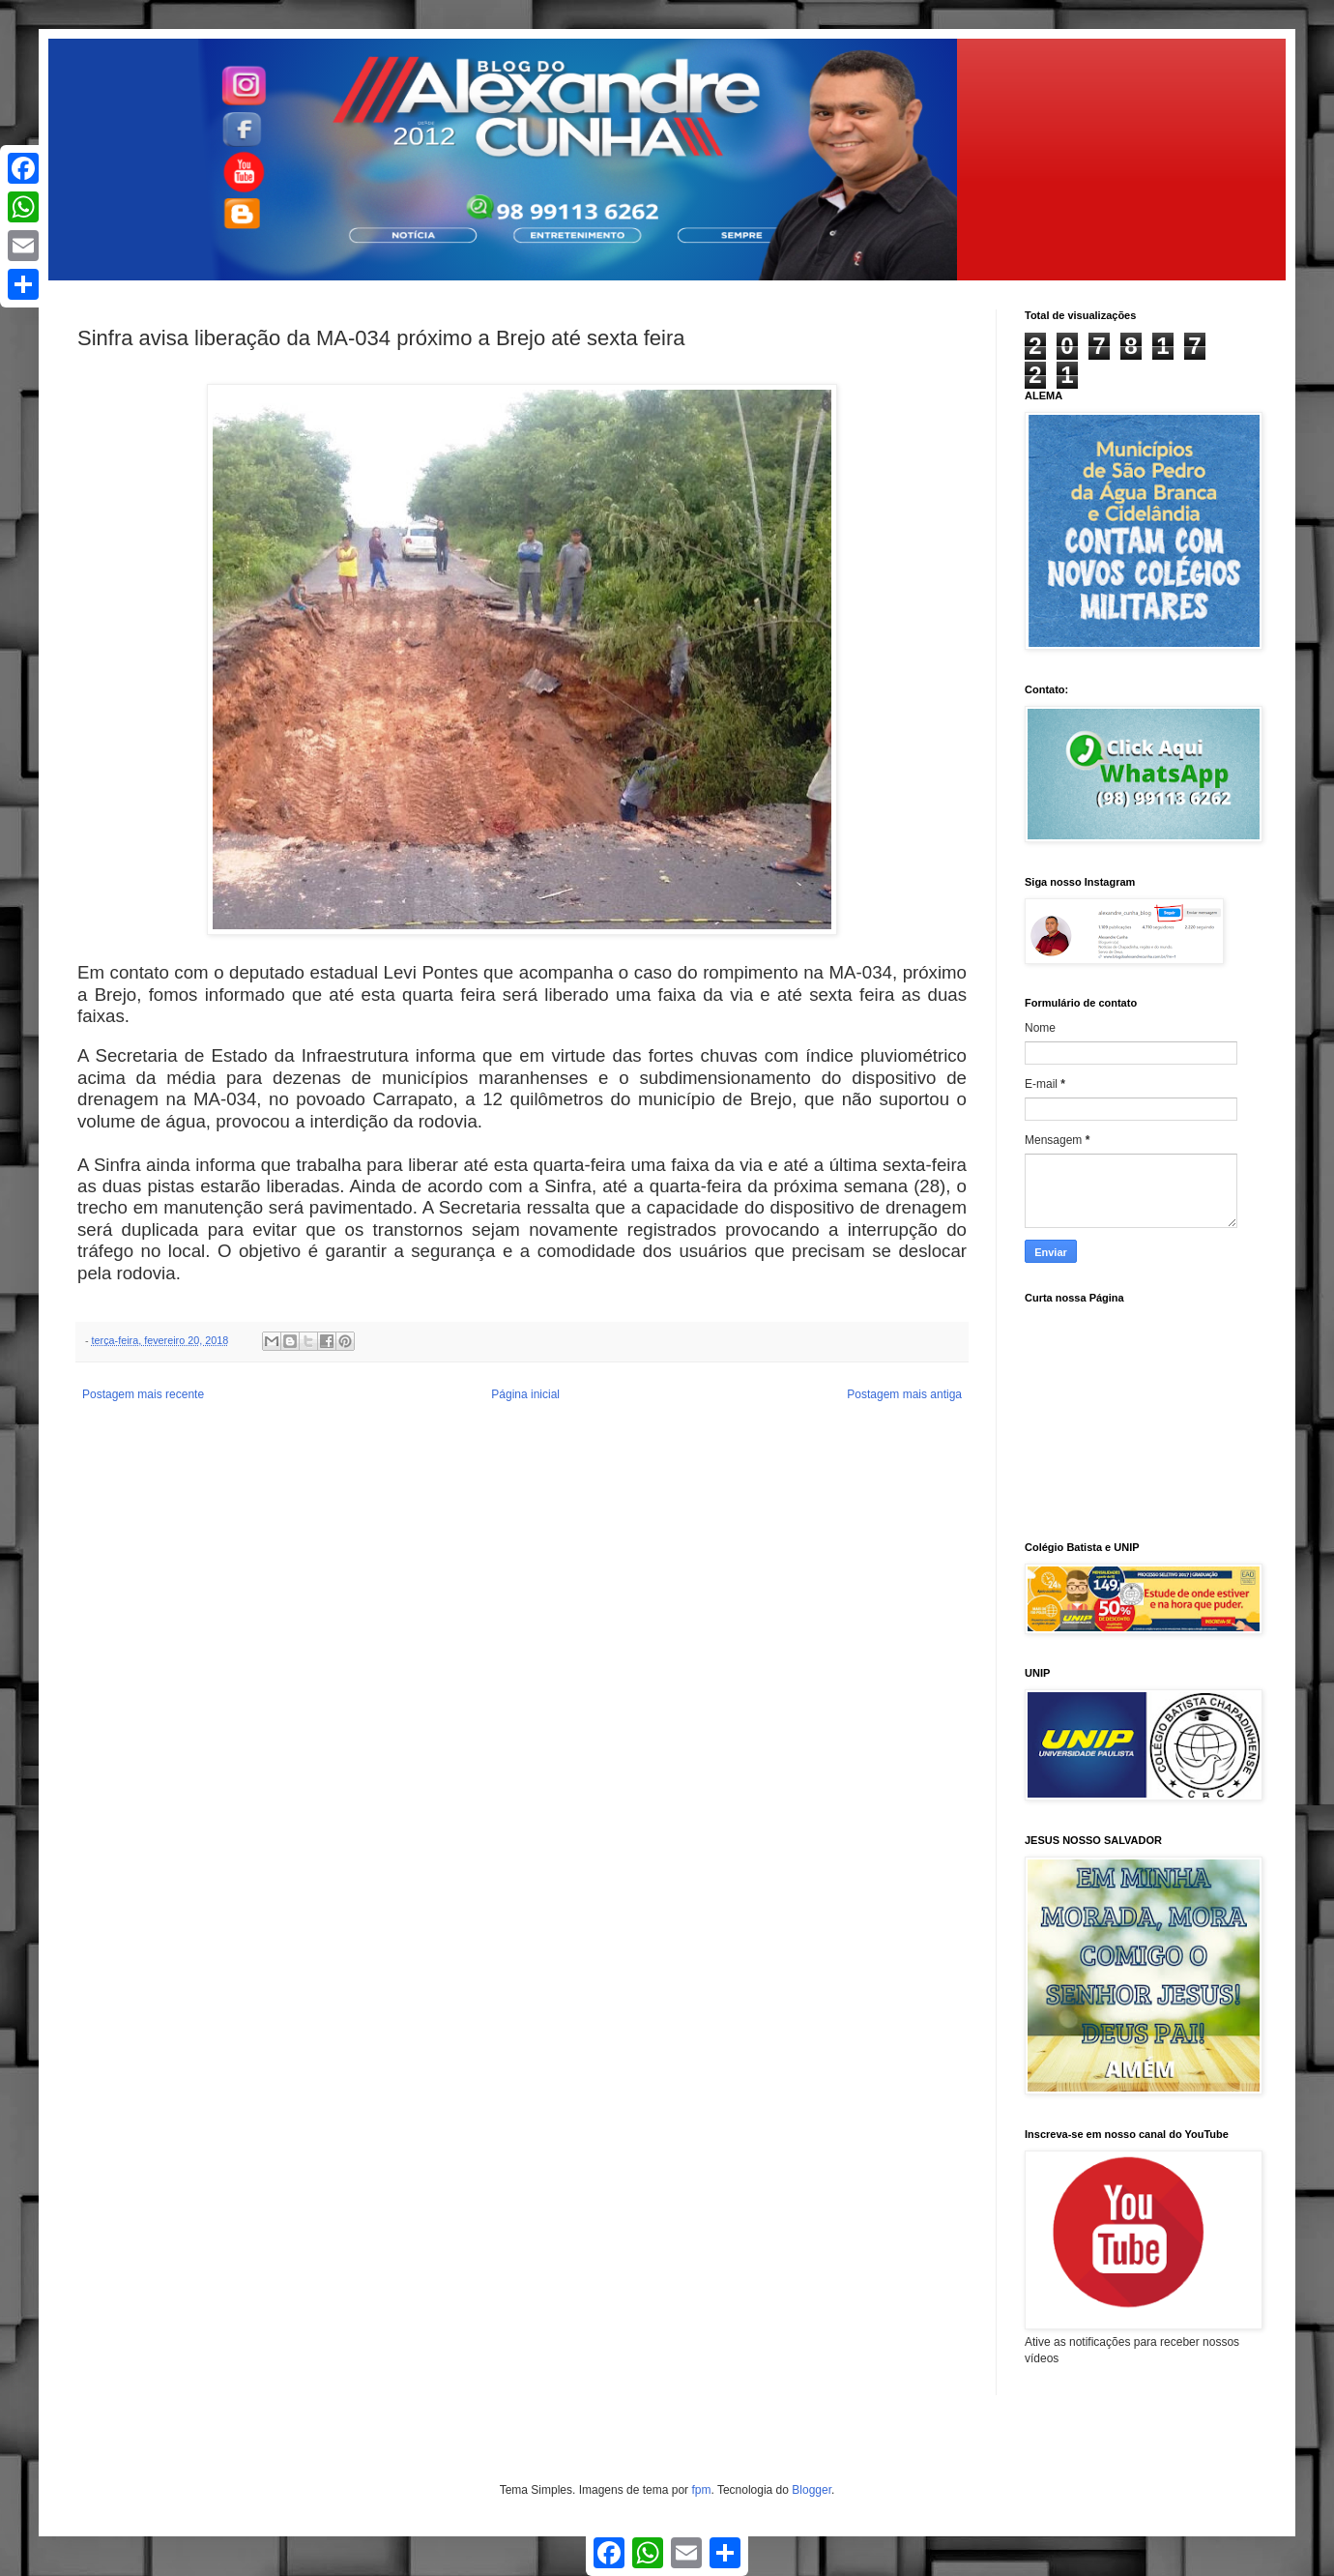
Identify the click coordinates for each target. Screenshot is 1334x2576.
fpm (700, 2490)
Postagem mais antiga (904, 1394)
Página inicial (525, 1394)
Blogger (811, 2490)
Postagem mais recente (143, 1394)
